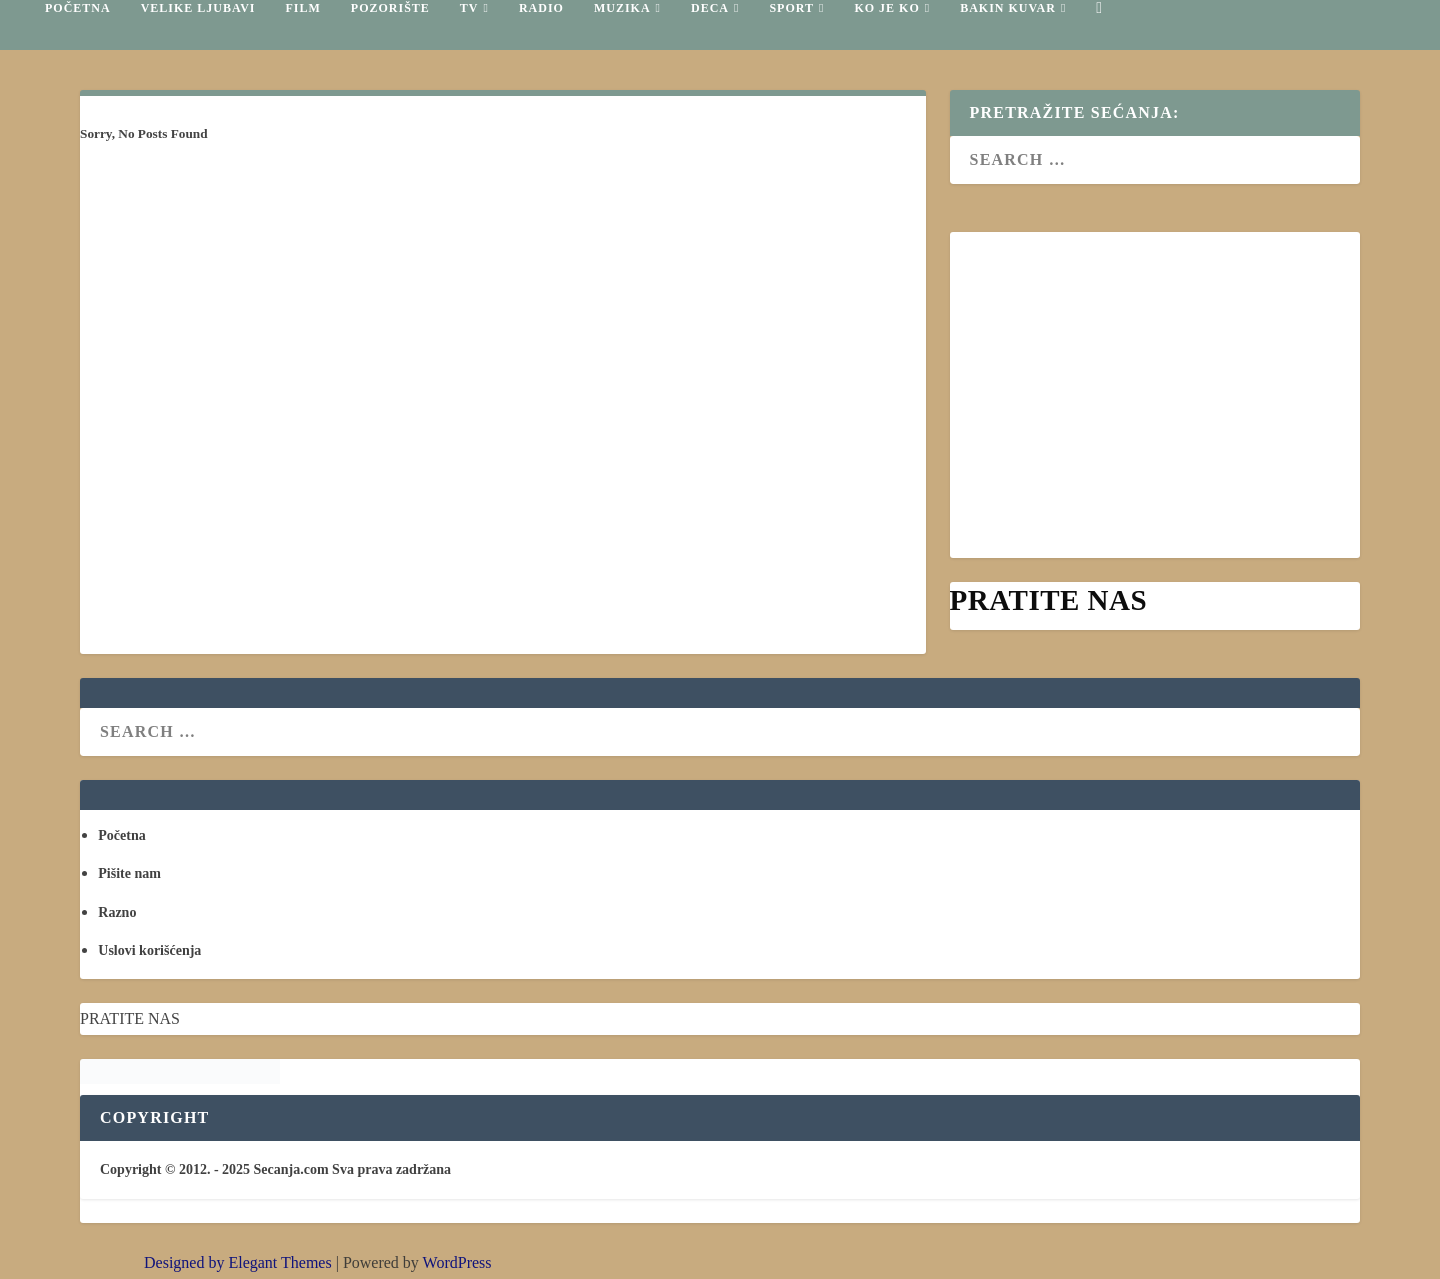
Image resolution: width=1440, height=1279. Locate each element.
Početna (78, 8)
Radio (541, 8)
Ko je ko (886, 8)
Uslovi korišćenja (149, 950)
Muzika (622, 8)
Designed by (186, 1262)
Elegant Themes (279, 1262)
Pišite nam (129, 873)
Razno (117, 912)
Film (302, 8)
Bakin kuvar (1008, 8)
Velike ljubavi (198, 8)
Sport (791, 8)
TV (469, 8)
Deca (710, 8)
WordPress (457, 1262)
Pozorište (390, 8)
